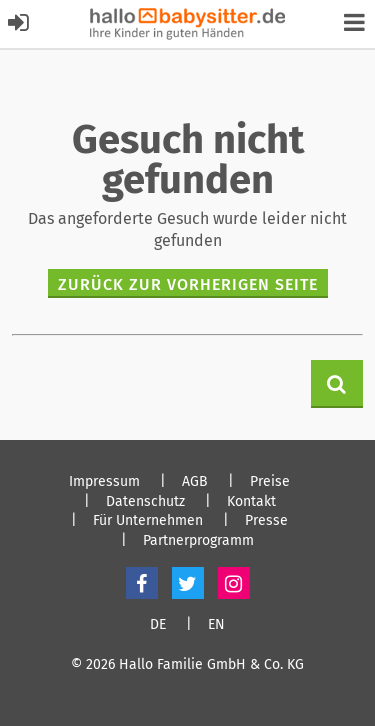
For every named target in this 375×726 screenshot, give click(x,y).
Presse (266, 521)
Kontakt (251, 502)
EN (216, 625)
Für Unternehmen (148, 521)
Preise (270, 482)
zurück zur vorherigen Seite (188, 284)
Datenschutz (145, 502)
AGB (195, 482)
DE (158, 625)
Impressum (104, 482)
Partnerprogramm (198, 541)
